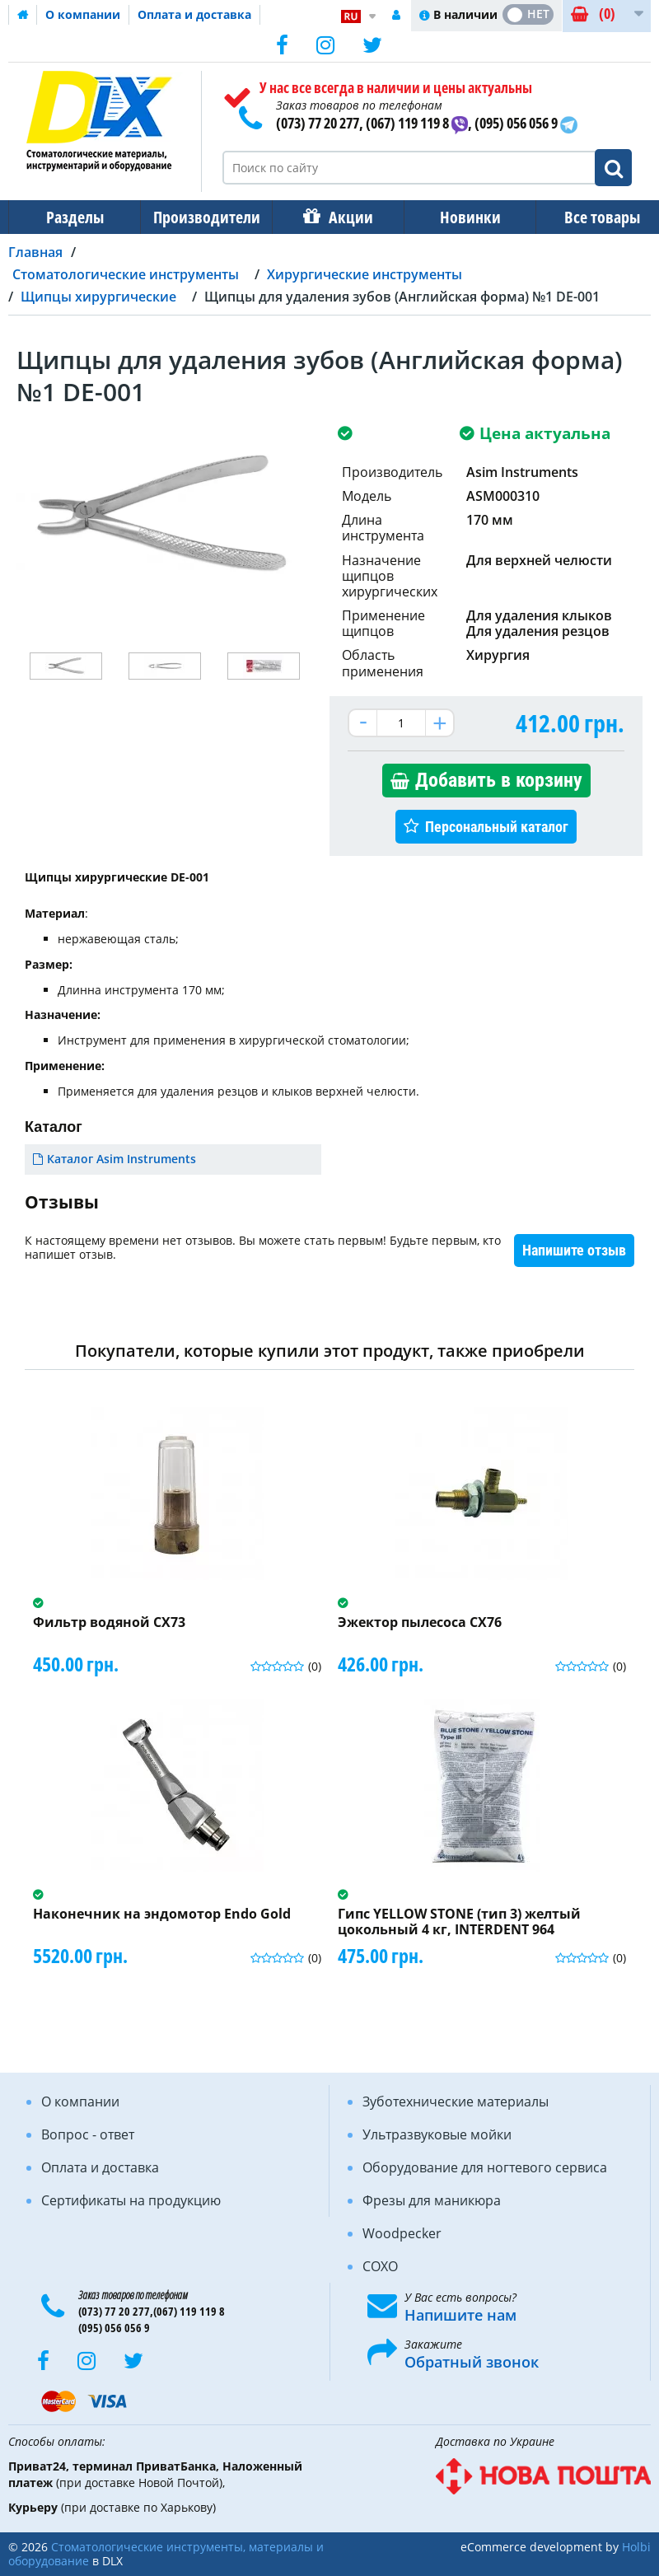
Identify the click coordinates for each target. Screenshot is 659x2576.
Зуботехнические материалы (455, 2101)
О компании (82, 14)
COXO (380, 2266)
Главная (35, 252)
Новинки (458, 217)
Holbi (636, 2547)
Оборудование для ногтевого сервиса (484, 2167)
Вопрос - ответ (87, 2134)
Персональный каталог (496, 826)
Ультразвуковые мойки (437, 2134)
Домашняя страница (23, 15)
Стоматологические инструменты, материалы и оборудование (166, 2554)
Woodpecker (402, 2233)
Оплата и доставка (194, 14)
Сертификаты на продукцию (131, 2200)
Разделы (73, 217)
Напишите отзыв (574, 1250)
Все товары (587, 217)
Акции (342, 217)
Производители (201, 217)
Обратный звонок (471, 2361)
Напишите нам (460, 2314)
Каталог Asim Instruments (121, 1158)
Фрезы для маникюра (431, 2200)
